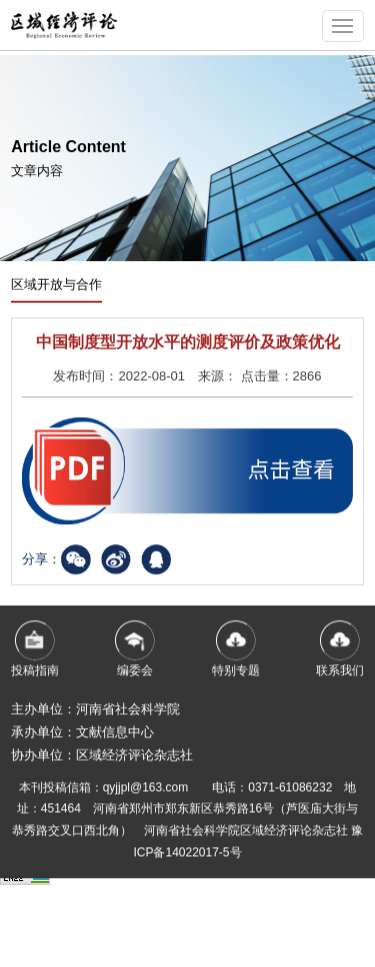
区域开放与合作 (56, 285)
